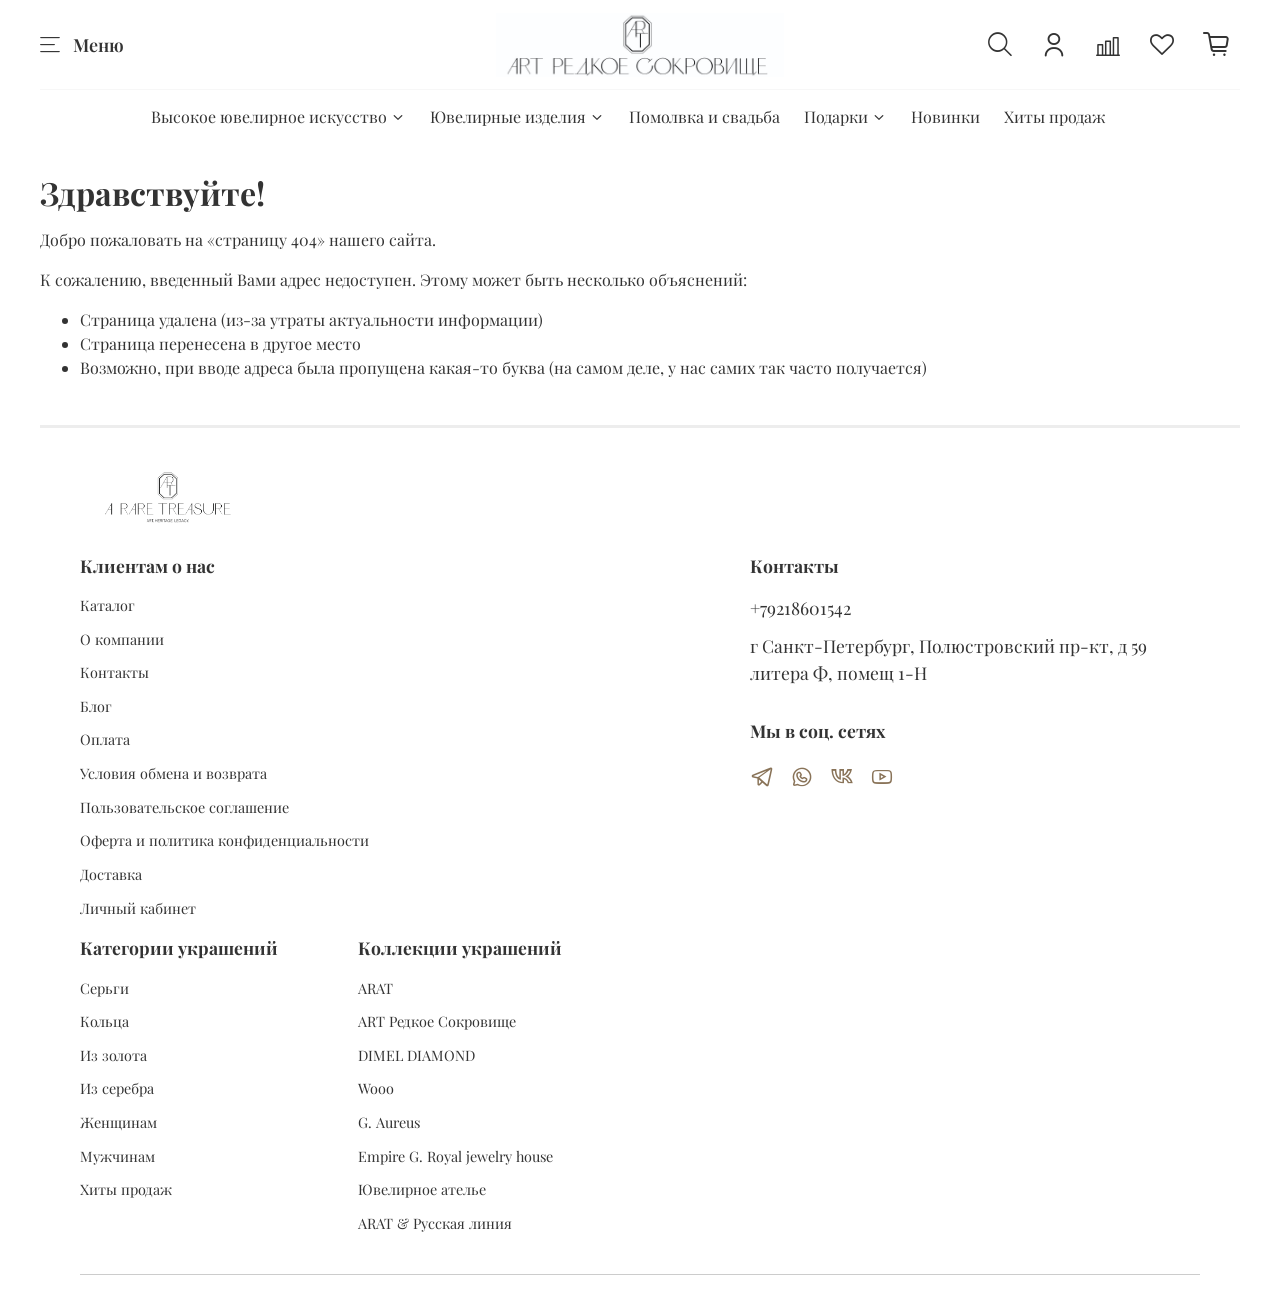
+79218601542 (800, 607)
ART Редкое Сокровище (437, 1021)
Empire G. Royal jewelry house (455, 1156)
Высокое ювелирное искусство (278, 116)
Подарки (845, 116)
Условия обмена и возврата (173, 773)
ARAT (375, 988)
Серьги (104, 988)
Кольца (104, 1021)
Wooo (376, 1088)
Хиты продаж (1054, 116)
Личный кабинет (138, 908)
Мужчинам (117, 1156)
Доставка (111, 874)
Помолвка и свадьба (704, 116)
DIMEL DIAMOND (416, 1055)
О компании (122, 639)
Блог (96, 706)
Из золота (113, 1055)
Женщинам (118, 1122)
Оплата (105, 739)
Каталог (107, 605)
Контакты (114, 672)
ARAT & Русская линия (435, 1223)
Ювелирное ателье (422, 1189)
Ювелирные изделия (517, 116)
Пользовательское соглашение (184, 807)
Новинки (945, 116)
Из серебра (117, 1088)
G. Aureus (389, 1122)
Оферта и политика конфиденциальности (224, 840)
